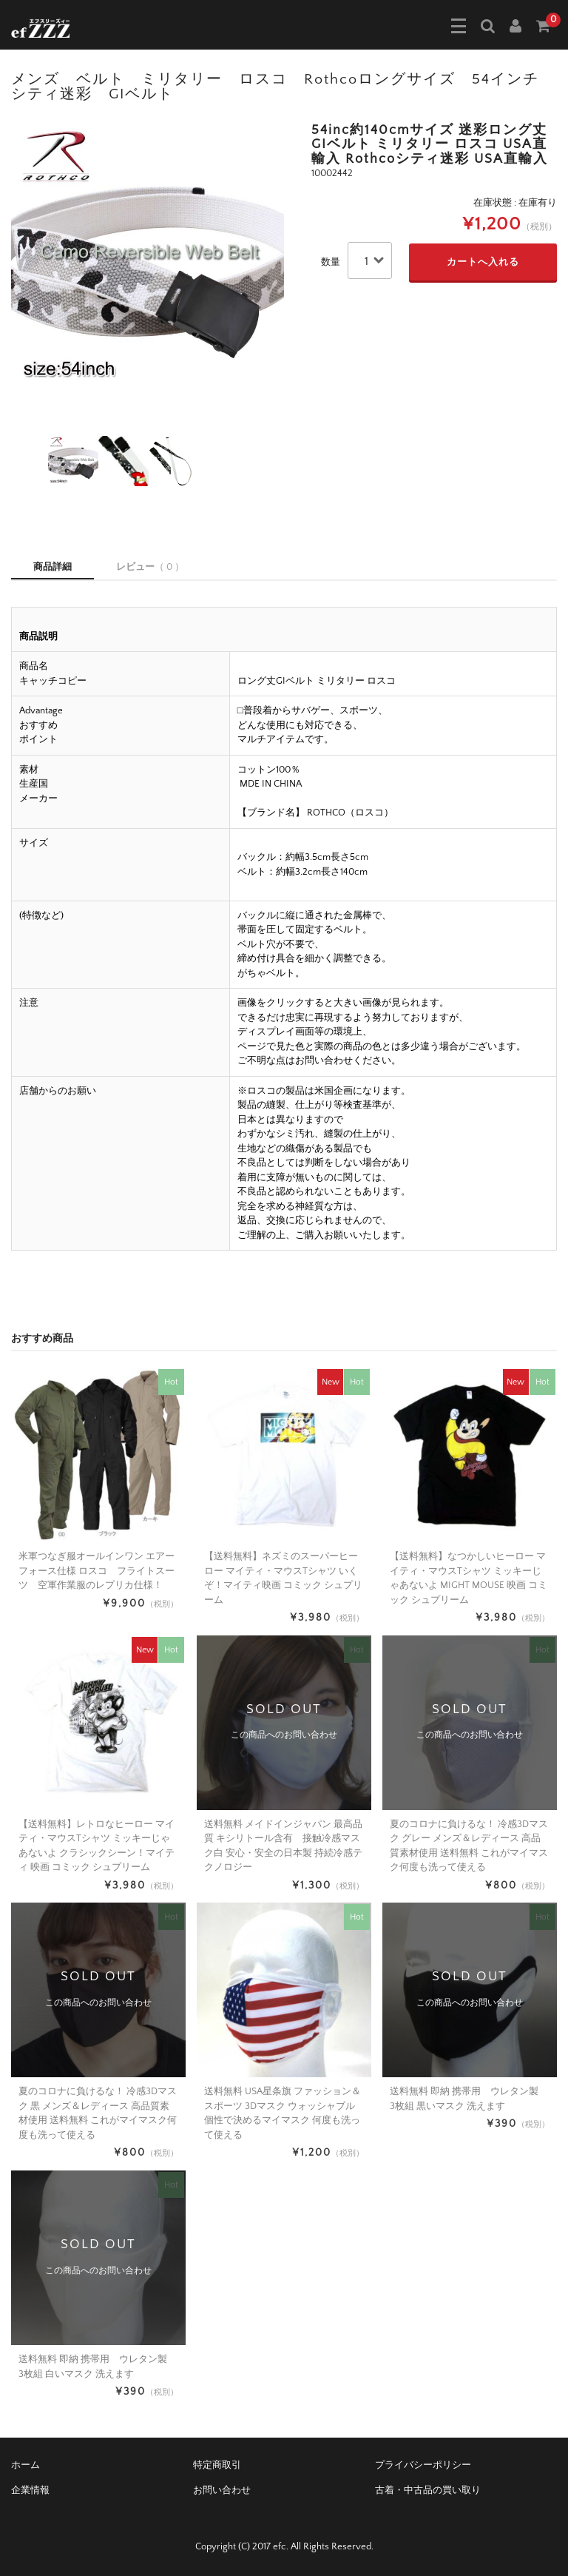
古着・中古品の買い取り (428, 2490)
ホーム (25, 2465)
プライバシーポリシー (423, 2465)
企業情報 (30, 2490)
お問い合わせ (222, 2490)
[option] (147, 260)
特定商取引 (217, 2465)
